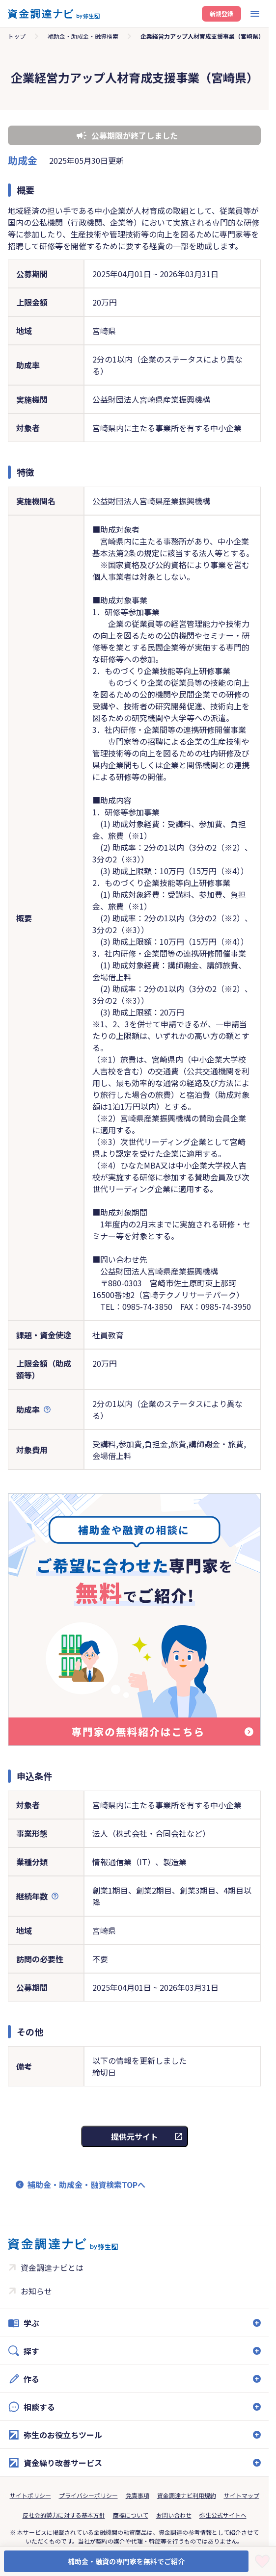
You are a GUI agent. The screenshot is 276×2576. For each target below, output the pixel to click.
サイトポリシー (30, 2495)
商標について (130, 2515)
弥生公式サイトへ (223, 2515)
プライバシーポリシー (88, 2495)
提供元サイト (134, 2136)
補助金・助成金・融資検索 (83, 36)
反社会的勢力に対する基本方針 (64, 2515)
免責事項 (137, 2495)
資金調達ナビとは (52, 2267)
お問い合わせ (174, 2515)
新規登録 (221, 13)
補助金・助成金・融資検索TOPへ (86, 2184)
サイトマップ (241, 2495)
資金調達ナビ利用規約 (186, 2495)
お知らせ (36, 2291)
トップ (17, 36)
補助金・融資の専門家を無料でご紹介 (126, 2561)
